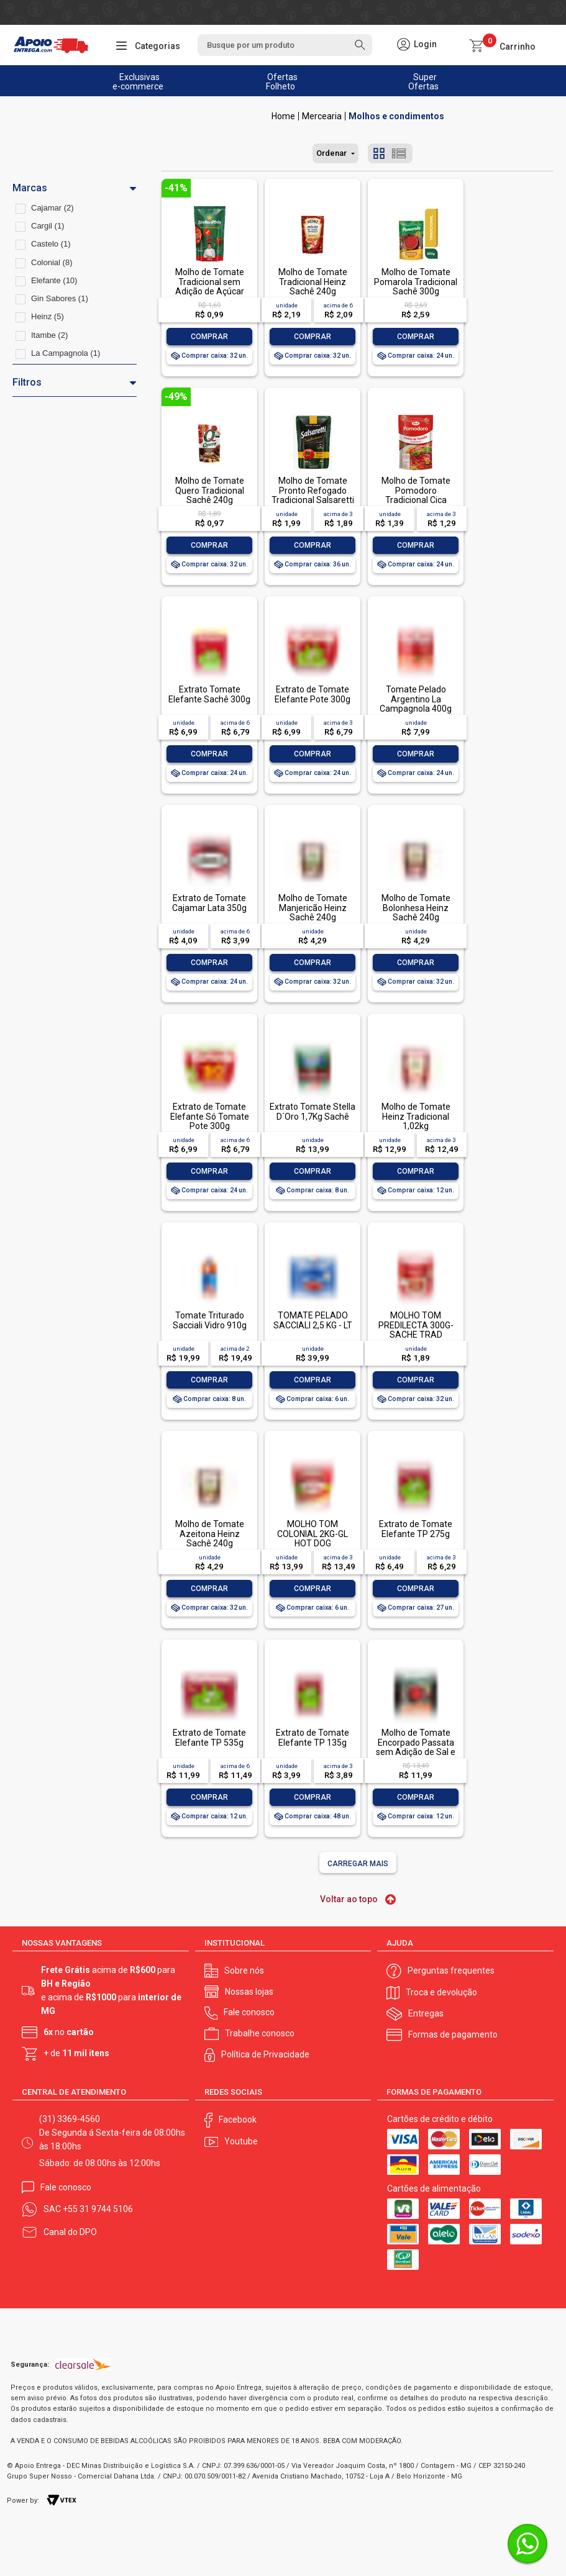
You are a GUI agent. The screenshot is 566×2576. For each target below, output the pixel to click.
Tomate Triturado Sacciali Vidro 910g (210, 1320)
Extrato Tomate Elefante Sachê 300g (209, 694)
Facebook (238, 2120)
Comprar (209, 336)
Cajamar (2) (52, 207)
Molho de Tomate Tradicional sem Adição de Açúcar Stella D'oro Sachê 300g (209, 291)
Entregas (426, 2013)
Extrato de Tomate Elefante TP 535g (209, 1737)
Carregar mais (357, 1863)
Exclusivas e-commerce (137, 81)
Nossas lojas (249, 1992)
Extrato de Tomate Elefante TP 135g (312, 1737)
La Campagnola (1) (65, 353)
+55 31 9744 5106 (98, 2209)
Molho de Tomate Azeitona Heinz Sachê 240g (209, 1533)
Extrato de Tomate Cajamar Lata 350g (209, 902)
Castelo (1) (51, 243)
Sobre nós (244, 1970)
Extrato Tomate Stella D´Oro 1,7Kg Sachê (312, 1111)
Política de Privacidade (265, 2054)
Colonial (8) (51, 262)
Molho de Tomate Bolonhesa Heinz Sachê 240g (415, 907)
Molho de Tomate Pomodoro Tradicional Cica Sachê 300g (415, 495)
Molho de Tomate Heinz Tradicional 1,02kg (415, 1116)
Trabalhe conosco (259, 2033)
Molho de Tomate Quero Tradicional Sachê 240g (209, 490)
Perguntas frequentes (451, 1970)
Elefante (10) (54, 280)
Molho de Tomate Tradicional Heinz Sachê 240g (312, 281)
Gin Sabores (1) (59, 298)
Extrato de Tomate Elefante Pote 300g (312, 694)
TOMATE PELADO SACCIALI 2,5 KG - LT (312, 1320)
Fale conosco (249, 2012)
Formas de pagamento (453, 2034)
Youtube (241, 2141)
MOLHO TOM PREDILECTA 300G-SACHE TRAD (416, 1325)
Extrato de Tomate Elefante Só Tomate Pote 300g (209, 1116)
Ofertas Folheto (282, 81)
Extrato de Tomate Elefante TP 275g (415, 1528)
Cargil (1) (47, 225)
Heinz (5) (47, 316)
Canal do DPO (70, 2232)
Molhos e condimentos (396, 116)
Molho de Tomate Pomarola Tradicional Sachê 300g (415, 281)
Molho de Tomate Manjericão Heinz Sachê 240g (312, 907)
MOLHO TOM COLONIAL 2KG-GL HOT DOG (312, 1533)
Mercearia (322, 116)
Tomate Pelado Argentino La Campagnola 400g (416, 699)
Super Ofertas (423, 81)
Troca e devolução (441, 1992)
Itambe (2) (49, 335)
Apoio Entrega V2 (283, 116)
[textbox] (285, 45)
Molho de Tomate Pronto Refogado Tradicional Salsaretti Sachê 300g (313, 495)
